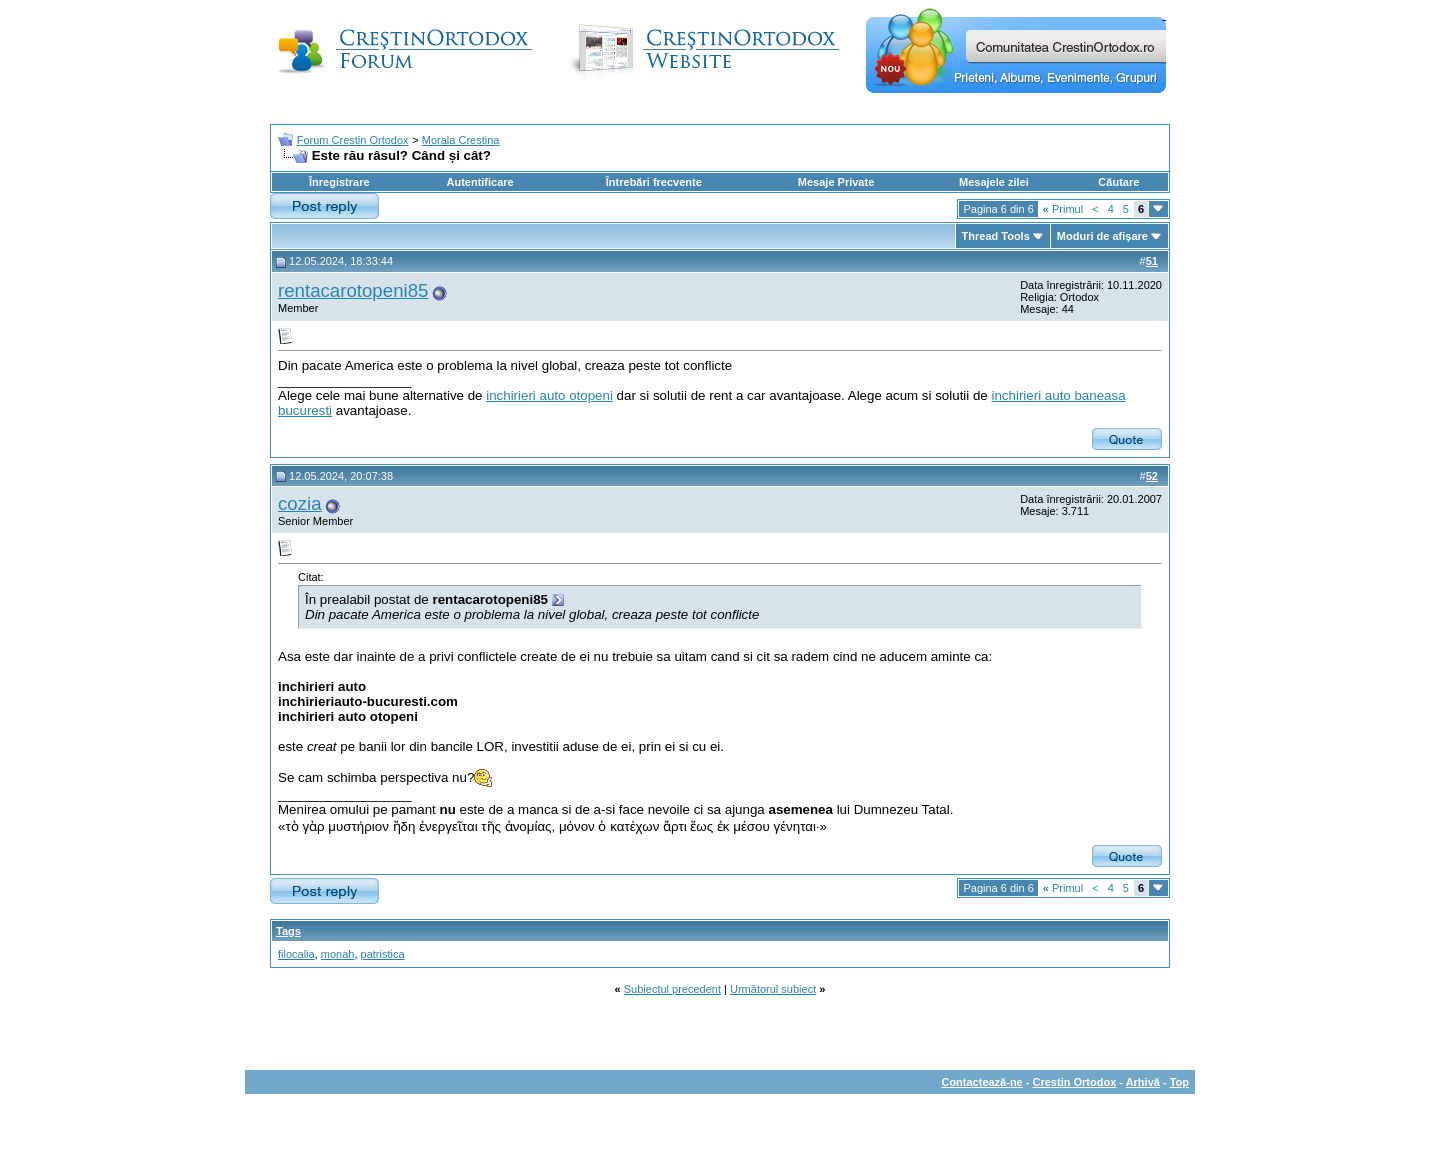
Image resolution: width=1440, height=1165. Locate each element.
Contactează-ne (981, 1082)
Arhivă (1143, 1082)
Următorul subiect (773, 989)
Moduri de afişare (1102, 236)
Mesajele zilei (994, 182)
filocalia (296, 954)
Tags (288, 931)
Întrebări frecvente (654, 182)
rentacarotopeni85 (353, 290)
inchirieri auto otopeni (549, 395)
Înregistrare (339, 182)
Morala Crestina (461, 140)
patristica (383, 954)
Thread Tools (996, 236)
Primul (1063, 209)
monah (338, 954)
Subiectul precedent (672, 989)
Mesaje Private (836, 182)
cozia (300, 503)
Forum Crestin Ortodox (353, 140)
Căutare (1118, 182)
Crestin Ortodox (1075, 1082)
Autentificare (479, 182)
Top (1179, 1082)
